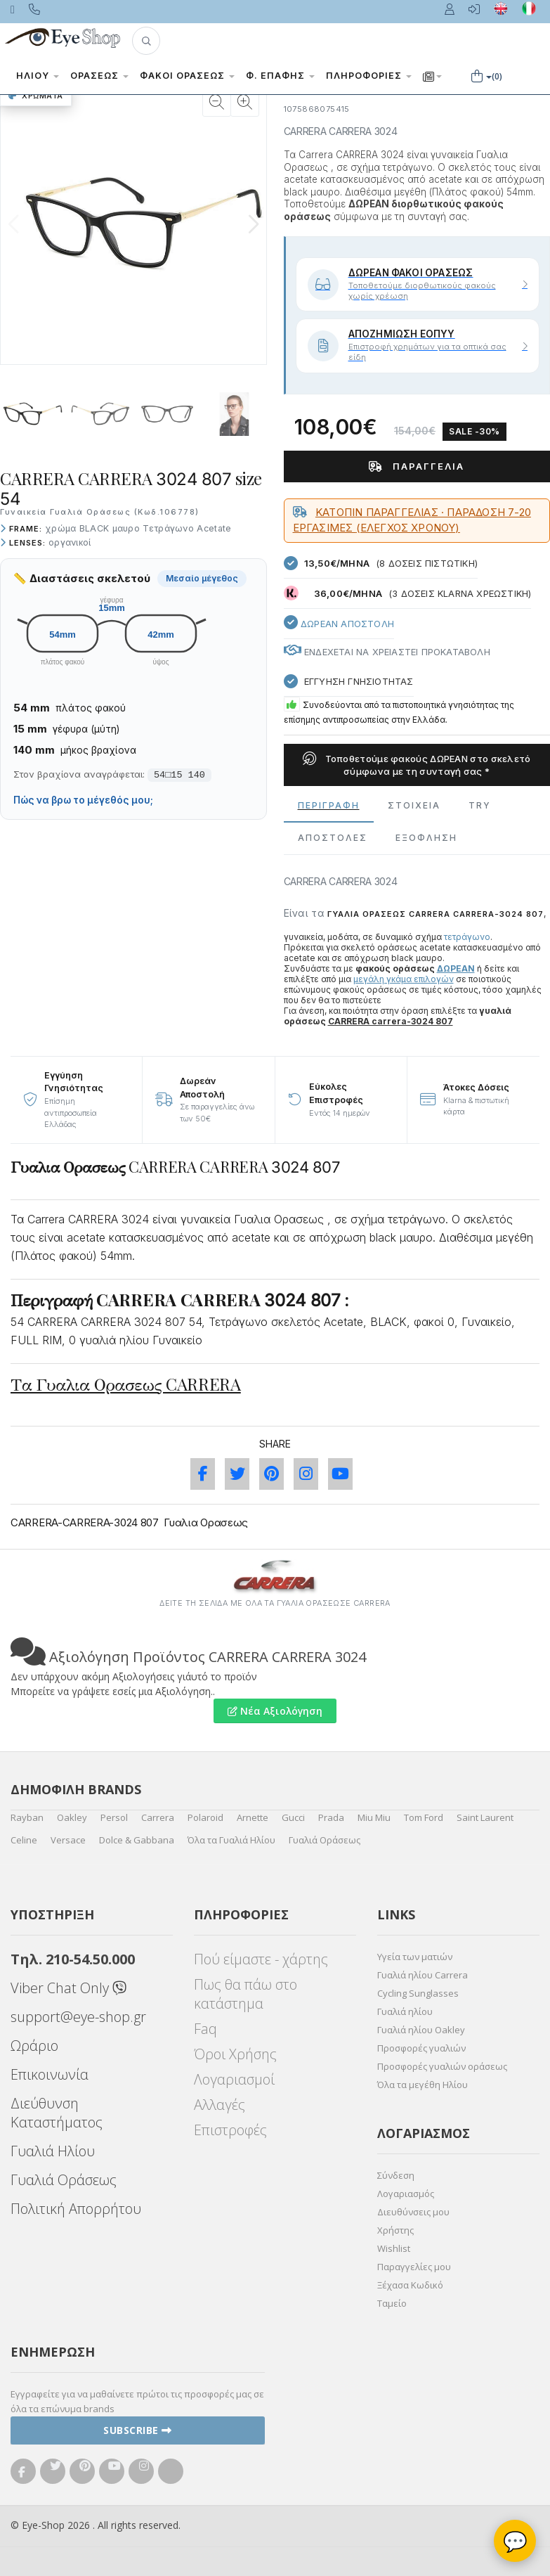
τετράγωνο (467, 937)
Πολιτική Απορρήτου (76, 2208)
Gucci (293, 1817)
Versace (68, 1840)
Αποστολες (332, 837)
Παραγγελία (416, 466)
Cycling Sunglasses (418, 1993)
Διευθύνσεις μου (413, 2211)
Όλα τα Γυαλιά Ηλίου (231, 1840)
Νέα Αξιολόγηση (275, 1711)
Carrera (157, 1817)
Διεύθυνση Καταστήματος (57, 2113)
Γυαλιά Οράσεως (324, 1840)
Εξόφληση (426, 837)
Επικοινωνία (50, 2074)
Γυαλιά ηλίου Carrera (422, 1975)
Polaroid (205, 1817)
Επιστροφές (230, 2129)
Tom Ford (423, 1817)
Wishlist (393, 2248)
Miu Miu (374, 1817)
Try (480, 805)
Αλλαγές (219, 2104)
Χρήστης (395, 2230)
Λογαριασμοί (234, 2079)
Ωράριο (34, 2045)
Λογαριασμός (405, 2193)
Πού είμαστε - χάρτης (261, 1959)
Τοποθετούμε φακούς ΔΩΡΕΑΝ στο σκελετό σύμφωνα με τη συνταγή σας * (417, 765)
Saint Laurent (485, 1817)
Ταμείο (392, 2303)
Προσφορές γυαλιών (421, 2048)
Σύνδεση (395, 2175)
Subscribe (137, 2430)
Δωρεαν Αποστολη (339, 622)
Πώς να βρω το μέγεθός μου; (83, 800)
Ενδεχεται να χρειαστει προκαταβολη (387, 651)
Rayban (27, 1817)
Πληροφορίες (369, 75)
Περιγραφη (329, 805)
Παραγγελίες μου (414, 2266)
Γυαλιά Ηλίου (53, 2151)
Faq (205, 2028)
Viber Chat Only (68, 1987)
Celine (24, 1840)
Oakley (72, 1817)
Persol (114, 1817)
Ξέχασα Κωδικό (410, 2285)
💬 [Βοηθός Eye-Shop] (515, 2540)
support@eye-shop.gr (78, 2016)
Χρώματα (35, 96)
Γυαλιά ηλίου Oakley (421, 2029)
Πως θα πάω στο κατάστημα (245, 1994)
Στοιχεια (414, 805)
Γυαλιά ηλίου (405, 2011)
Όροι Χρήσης (235, 2053)
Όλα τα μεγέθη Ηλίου (422, 2084)
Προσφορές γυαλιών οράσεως (442, 2066)
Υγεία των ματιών (414, 1956)
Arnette (252, 1817)
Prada (331, 1817)
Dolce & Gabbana (136, 1840)
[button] (146, 41)
